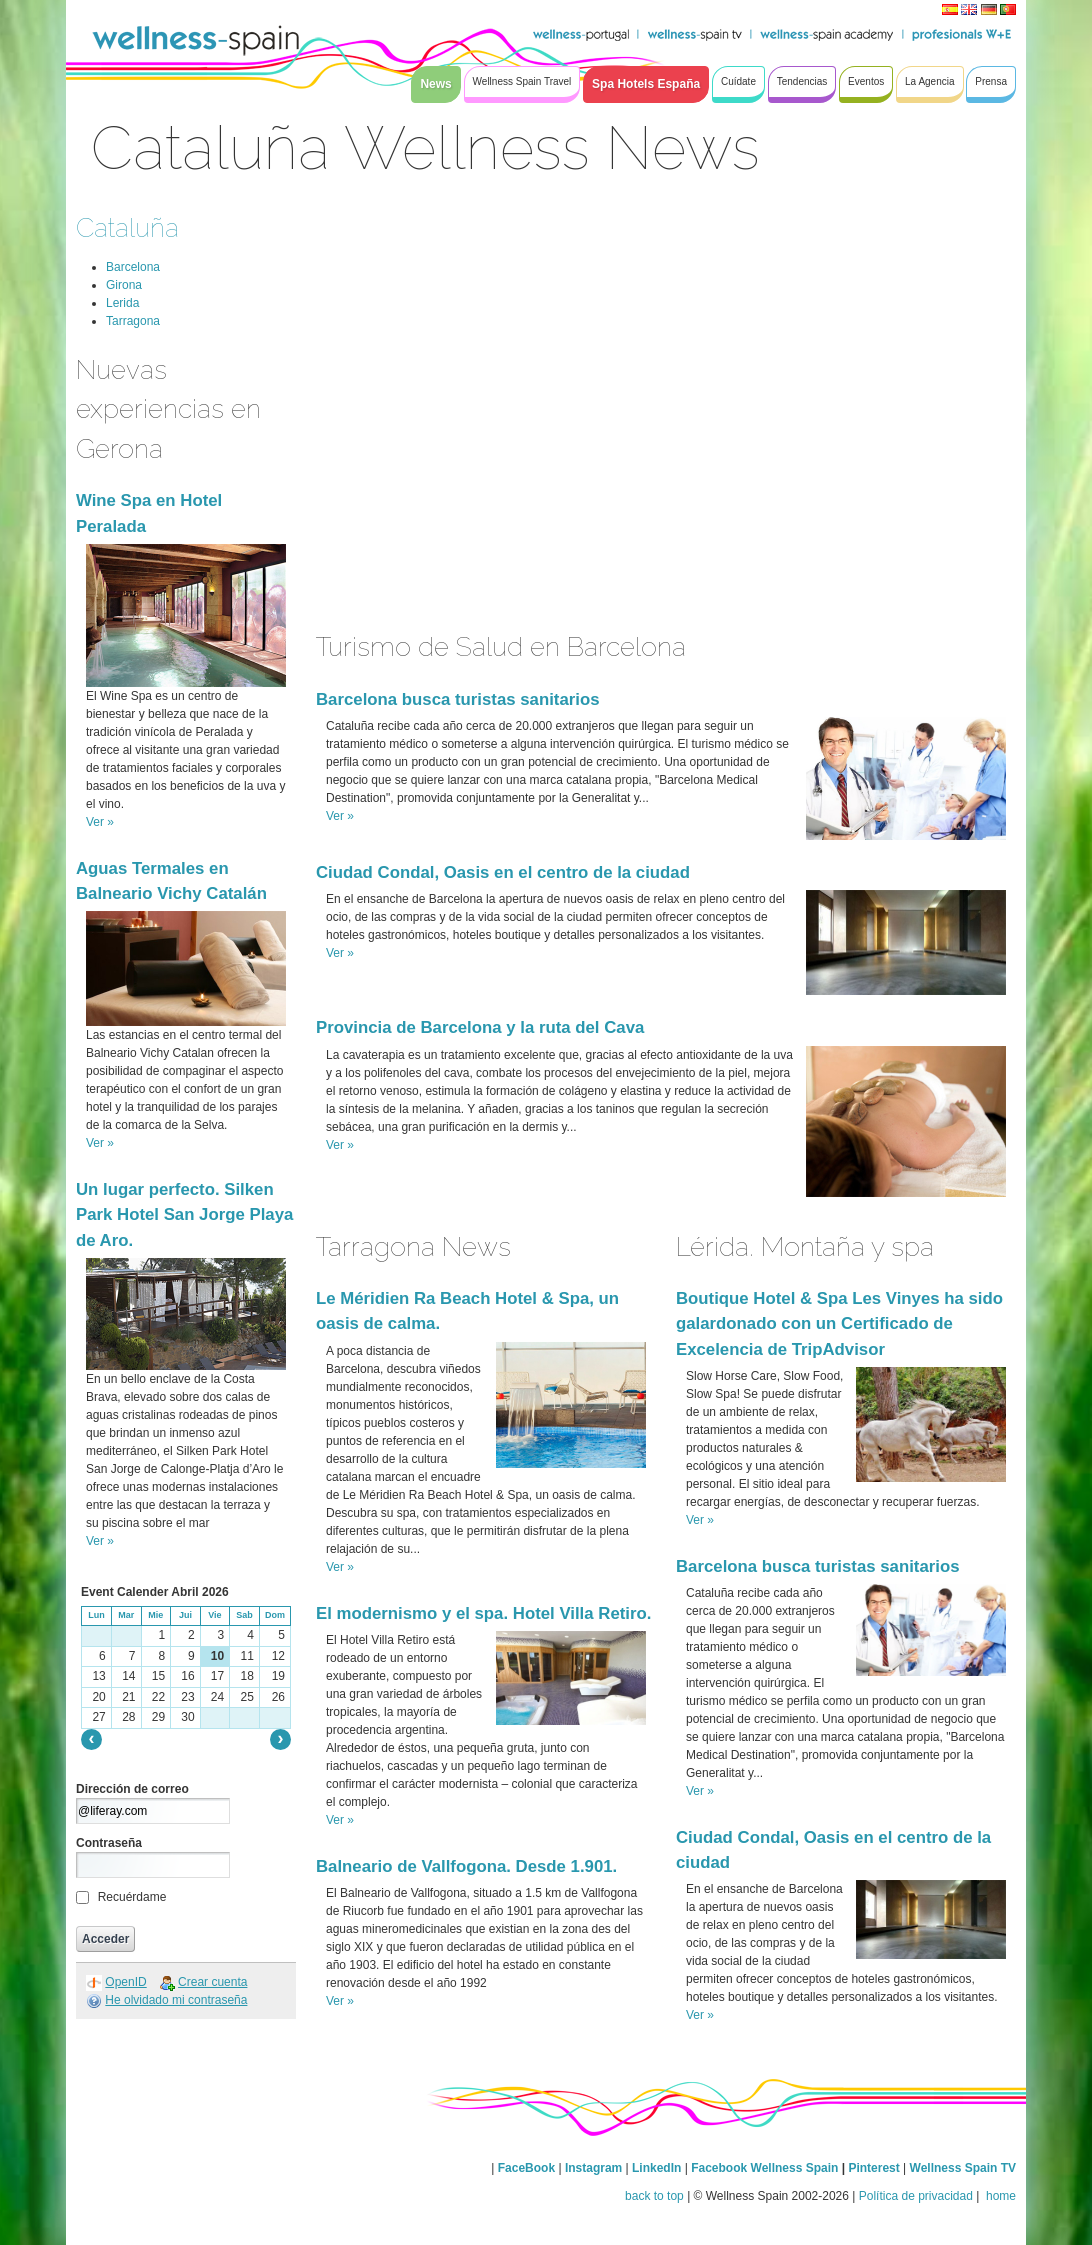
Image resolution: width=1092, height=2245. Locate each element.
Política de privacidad (916, 2196)
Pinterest (875, 2168)
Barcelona (133, 267)
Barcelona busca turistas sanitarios (458, 699)
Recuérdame (132, 1897)
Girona (124, 285)
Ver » (100, 822)
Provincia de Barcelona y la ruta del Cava (480, 1027)
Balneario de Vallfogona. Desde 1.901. (466, 1866)
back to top (654, 2196)
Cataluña (127, 227)
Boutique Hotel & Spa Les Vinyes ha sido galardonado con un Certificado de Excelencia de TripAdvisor (839, 1323)
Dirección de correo (132, 1789)
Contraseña (109, 1843)
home (999, 2196)
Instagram (593, 2168)
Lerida (122, 303)
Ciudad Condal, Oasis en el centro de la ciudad (503, 872)
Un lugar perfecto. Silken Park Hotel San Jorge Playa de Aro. (184, 1214)
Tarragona (133, 321)
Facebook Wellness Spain (764, 2168)
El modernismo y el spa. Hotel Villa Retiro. (483, 1613)
